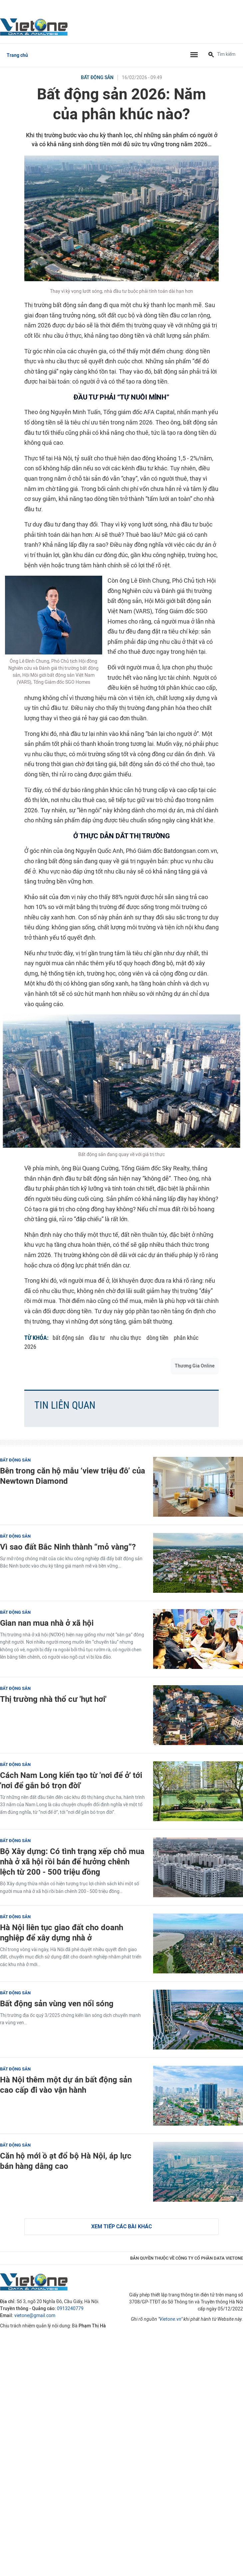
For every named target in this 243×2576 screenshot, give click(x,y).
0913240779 (70, 2308)
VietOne (35, 27)
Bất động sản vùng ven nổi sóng (57, 2003)
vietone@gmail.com (34, 2315)
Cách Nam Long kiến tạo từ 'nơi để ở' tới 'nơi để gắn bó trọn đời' (71, 1780)
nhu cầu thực (125, 1337)
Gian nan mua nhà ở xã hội (47, 1623)
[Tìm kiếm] (211, 55)
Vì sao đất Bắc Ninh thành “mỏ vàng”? (68, 1547)
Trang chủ (17, 55)
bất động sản (68, 1337)
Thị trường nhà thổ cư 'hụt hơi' (53, 1699)
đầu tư (97, 1337)
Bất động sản (97, 77)
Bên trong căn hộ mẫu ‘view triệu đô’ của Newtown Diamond (72, 1476)
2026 (30, 1346)
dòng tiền (157, 1337)
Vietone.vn (170, 2319)
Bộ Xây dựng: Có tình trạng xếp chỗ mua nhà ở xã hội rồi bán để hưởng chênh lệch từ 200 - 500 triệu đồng (72, 1861)
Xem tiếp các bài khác (121, 2226)
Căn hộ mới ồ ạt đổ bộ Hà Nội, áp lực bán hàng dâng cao (65, 2161)
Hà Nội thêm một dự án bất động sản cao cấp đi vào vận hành (66, 2085)
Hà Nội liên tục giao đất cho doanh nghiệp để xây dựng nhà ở (61, 1932)
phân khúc (186, 1337)
